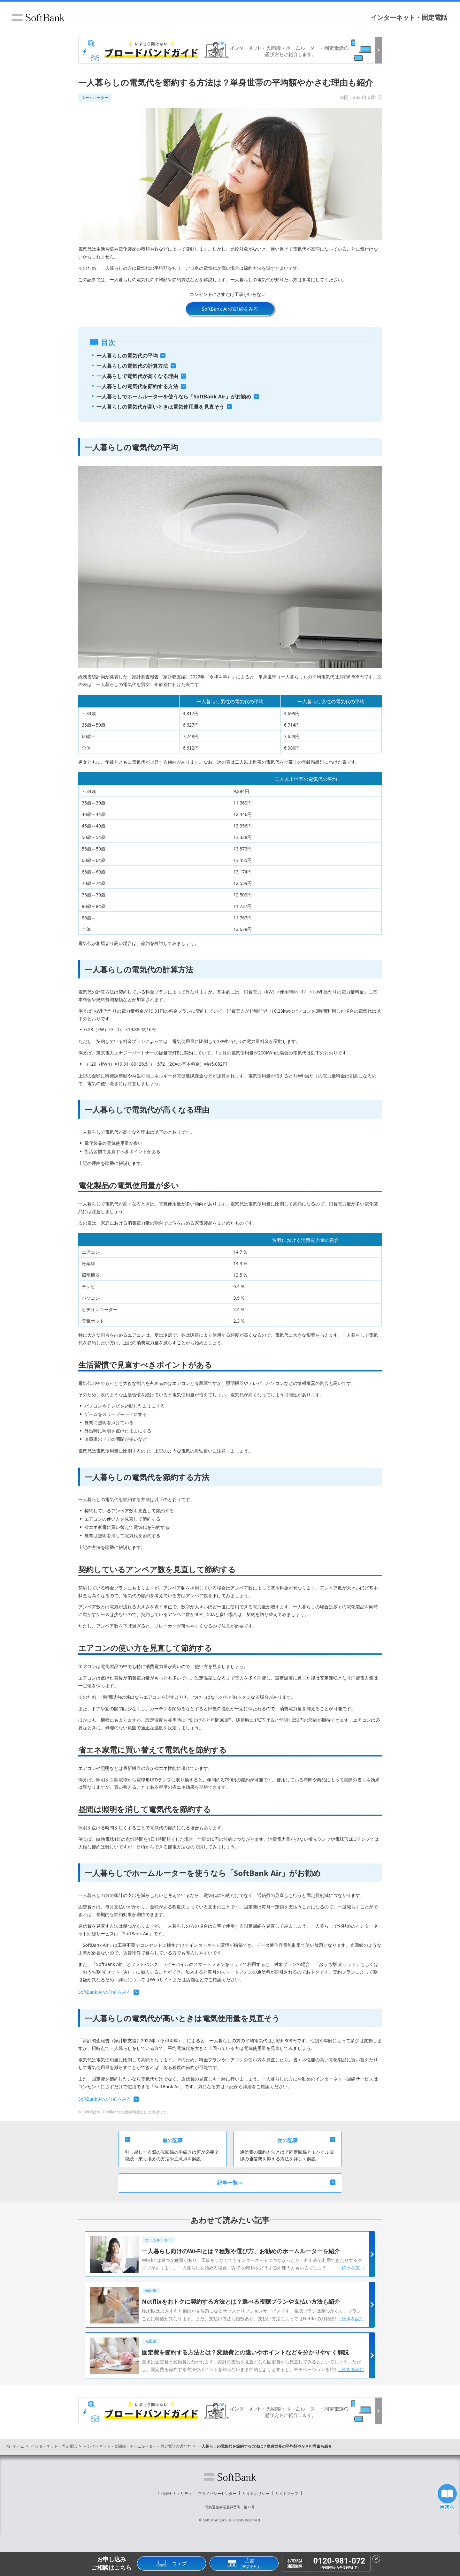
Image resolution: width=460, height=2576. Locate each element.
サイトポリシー (255, 2493)
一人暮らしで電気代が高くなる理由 (137, 376)
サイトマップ (286, 2493)
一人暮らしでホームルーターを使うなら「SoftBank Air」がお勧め (173, 396)
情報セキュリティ (176, 2493)
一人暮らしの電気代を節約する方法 (137, 386)
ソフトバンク (38, 17)
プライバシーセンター (217, 2493)
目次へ (447, 2497)
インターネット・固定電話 (409, 17)
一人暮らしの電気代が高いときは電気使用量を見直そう (160, 406)
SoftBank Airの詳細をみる (230, 309)
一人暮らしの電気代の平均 (127, 355)
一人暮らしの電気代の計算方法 (132, 365)
